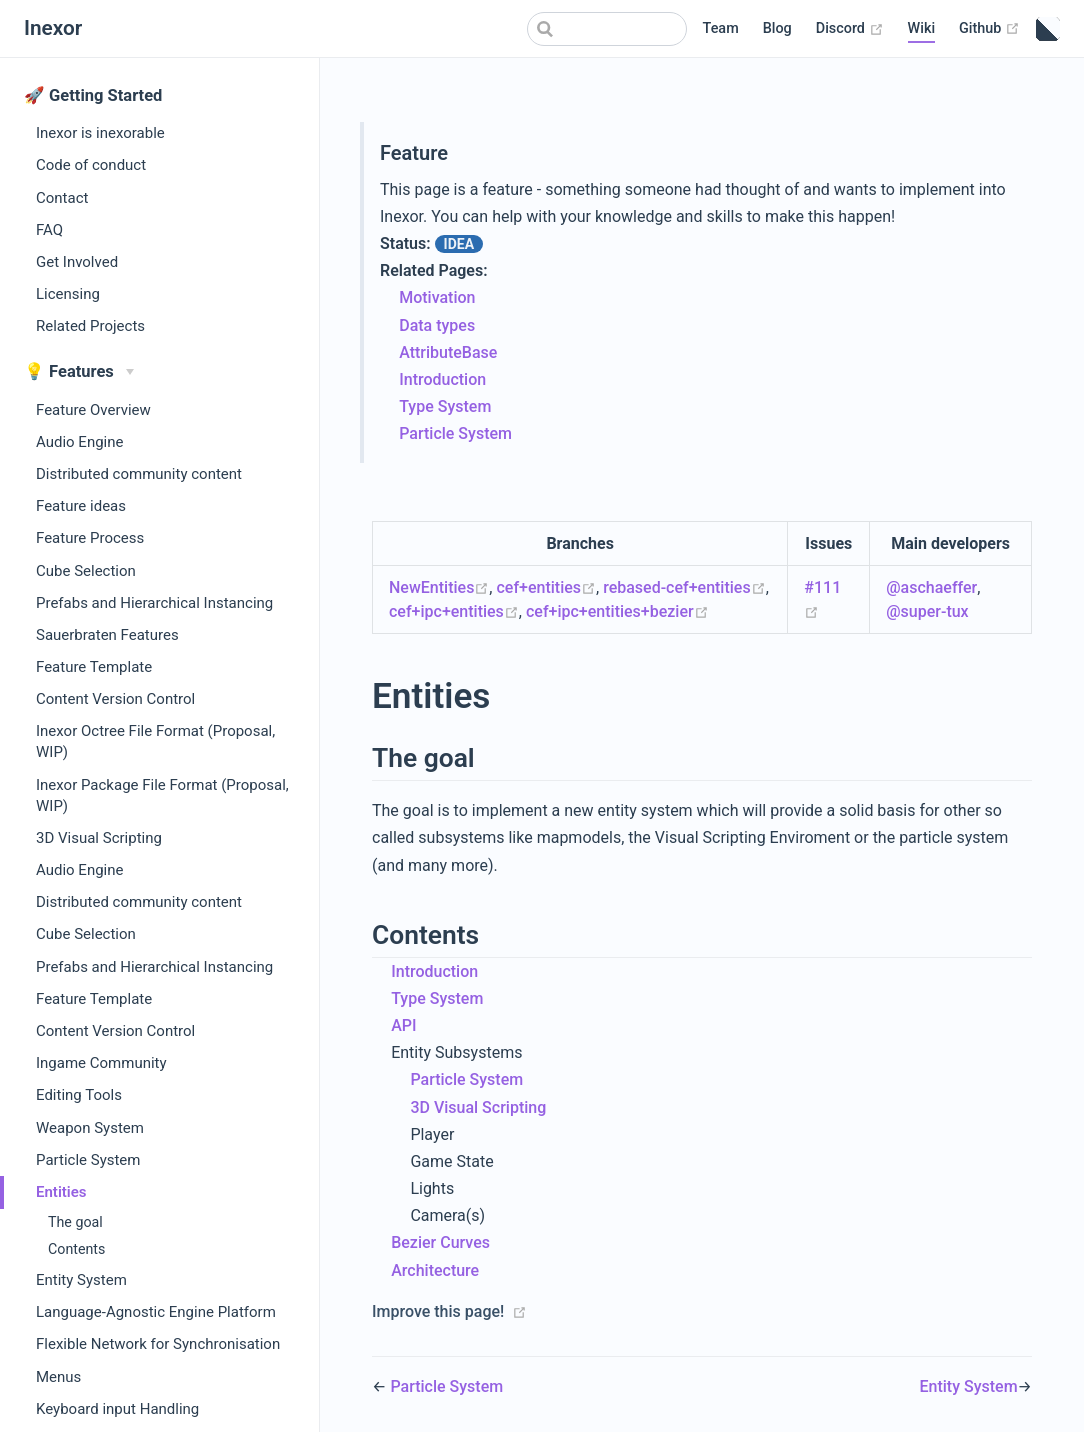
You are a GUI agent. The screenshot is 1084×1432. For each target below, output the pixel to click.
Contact (62, 198)
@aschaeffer (931, 587)
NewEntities (439, 587)
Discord (850, 28)
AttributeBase (448, 352)
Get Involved (77, 262)
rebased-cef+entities (684, 587)
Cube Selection (86, 571)
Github (989, 28)
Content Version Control (115, 699)
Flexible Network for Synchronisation (158, 1344)
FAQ (49, 230)
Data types (437, 325)
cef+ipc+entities (454, 611)
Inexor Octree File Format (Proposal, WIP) (155, 741)
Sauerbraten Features (107, 635)
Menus (58, 1377)
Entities (61, 1192)
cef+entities (546, 587)
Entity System (81, 1280)
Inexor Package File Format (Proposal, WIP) (162, 795)
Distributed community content (139, 474)
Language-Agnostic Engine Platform (156, 1312)
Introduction (442, 379)
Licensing (68, 294)
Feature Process (90, 538)
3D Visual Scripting (99, 838)
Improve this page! (438, 1311)
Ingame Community (101, 1063)
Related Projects (90, 326)
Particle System (88, 1160)
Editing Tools (79, 1095)
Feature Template (94, 667)
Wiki (922, 28)
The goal (75, 1222)
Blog (777, 28)
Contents (76, 1249)
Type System (445, 406)
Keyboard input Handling (117, 1409)
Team (721, 28)
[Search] (607, 29)
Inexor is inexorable (100, 133)
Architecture (435, 1270)
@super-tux (927, 611)
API (403, 1025)
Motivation (437, 297)
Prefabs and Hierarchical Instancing (154, 603)
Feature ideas (81, 506)
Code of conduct (91, 165)
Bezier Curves (440, 1242)
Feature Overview (93, 410)
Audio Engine (79, 442)
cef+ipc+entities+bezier (617, 611)
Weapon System (90, 1128)
